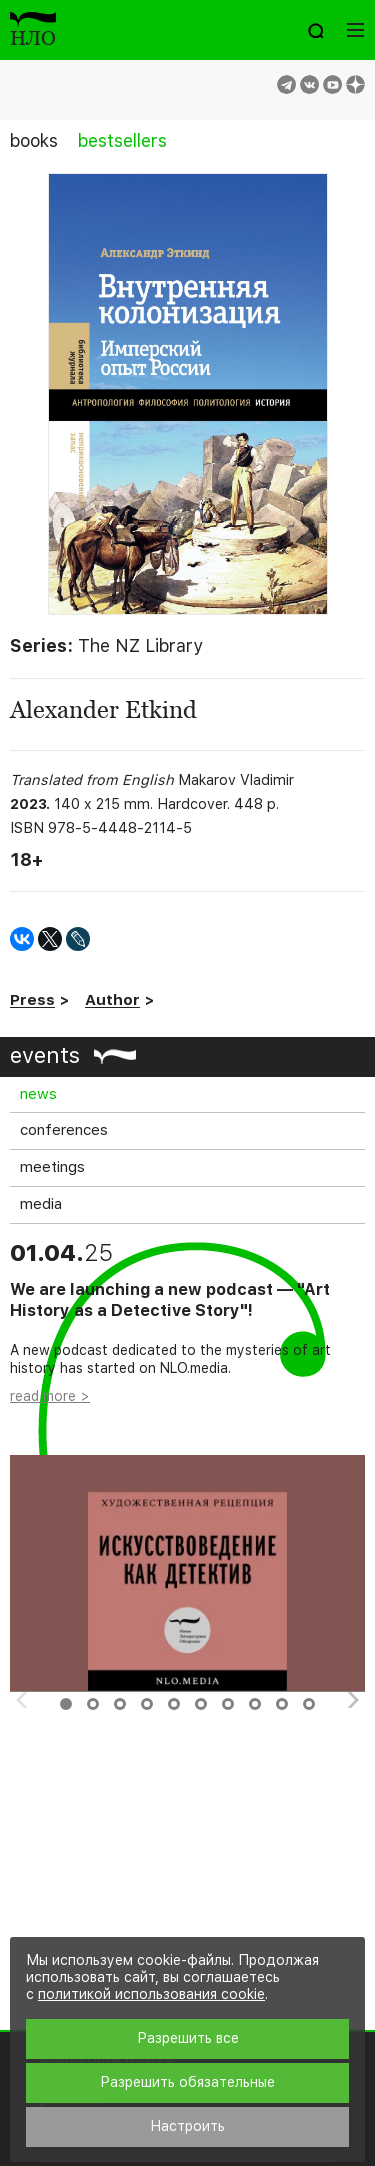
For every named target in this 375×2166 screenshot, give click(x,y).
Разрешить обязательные (187, 2082)
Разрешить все (188, 2038)
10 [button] (309, 1704)
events (45, 1055)
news (38, 1094)
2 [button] (93, 1704)
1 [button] (66, 1704)
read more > (50, 1396)
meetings (52, 1167)
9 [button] (282, 1704)
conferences (64, 1130)
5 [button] (174, 1704)
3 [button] (120, 1704)
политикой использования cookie (151, 1994)
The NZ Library (140, 645)
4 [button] (147, 1704)
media (41, 1204)
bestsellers (122, 140)
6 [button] (201, 1704)
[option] (187, 1467)
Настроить (187, 2126)
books (34, 140)
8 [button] (255, 1704)
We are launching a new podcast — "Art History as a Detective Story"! (170, 1300)
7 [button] (228, 1704)
